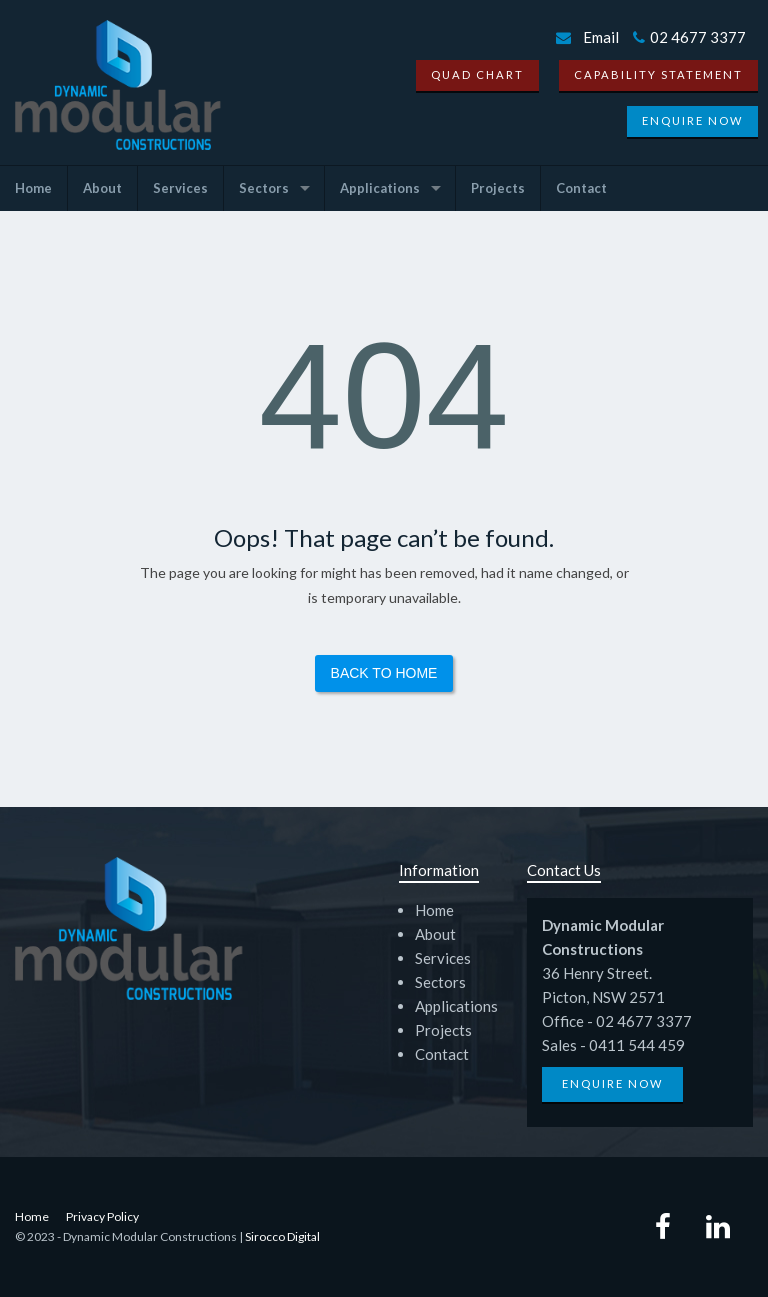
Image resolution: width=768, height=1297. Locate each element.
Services (180, 188)
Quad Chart (477, 74)
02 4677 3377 (689, 37)
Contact (581, 188)
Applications (380, 188)
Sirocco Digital (282, 1236)
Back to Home (384, 673)
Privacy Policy (102, 1216)
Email (601, 37)
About (102, 188)
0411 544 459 (637, 1045)
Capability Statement (658, 74)
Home (33, 188)
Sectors (264, 188)
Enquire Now (692, 120)
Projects (498, 188)
